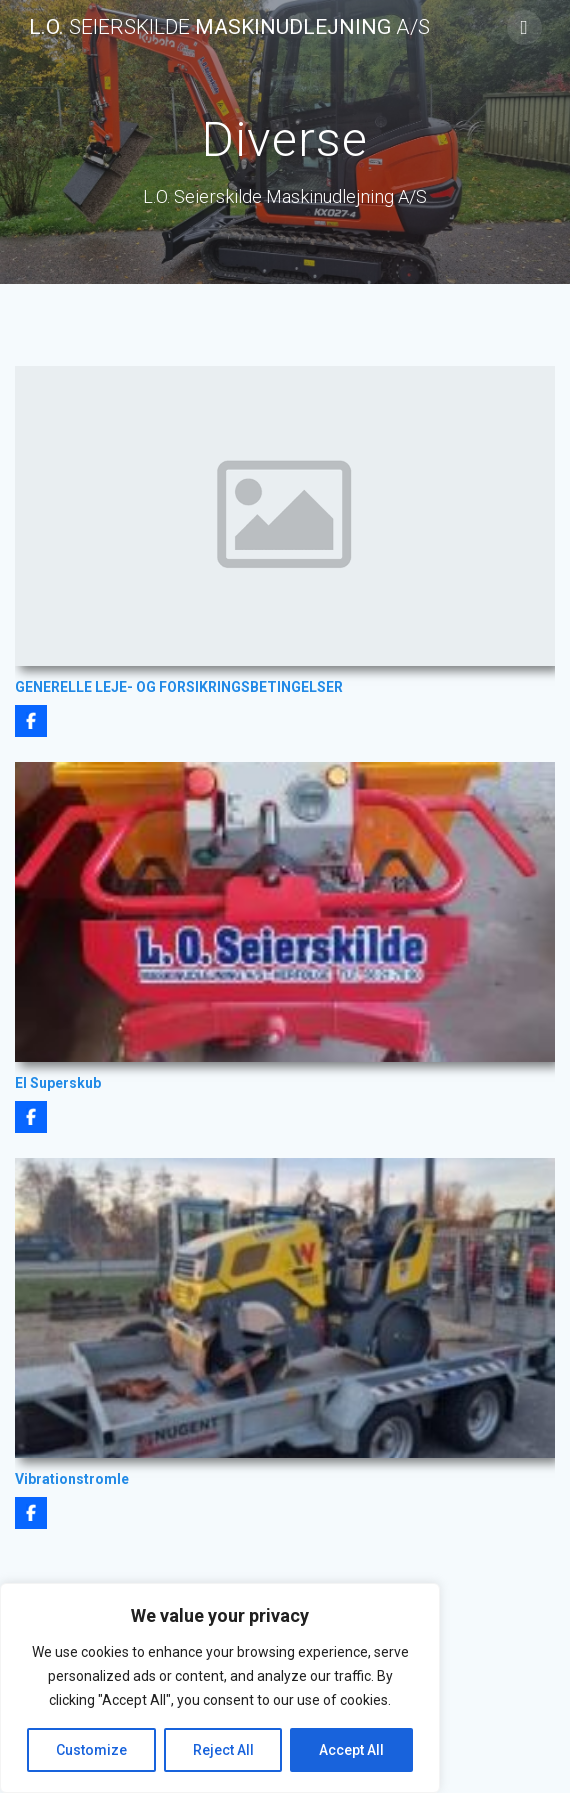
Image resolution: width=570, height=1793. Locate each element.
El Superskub (58, 1083)
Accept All (351, 1750)
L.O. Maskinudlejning (229, 27)
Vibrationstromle (72, 1479)
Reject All (223, 1750)
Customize (91, 1750)
